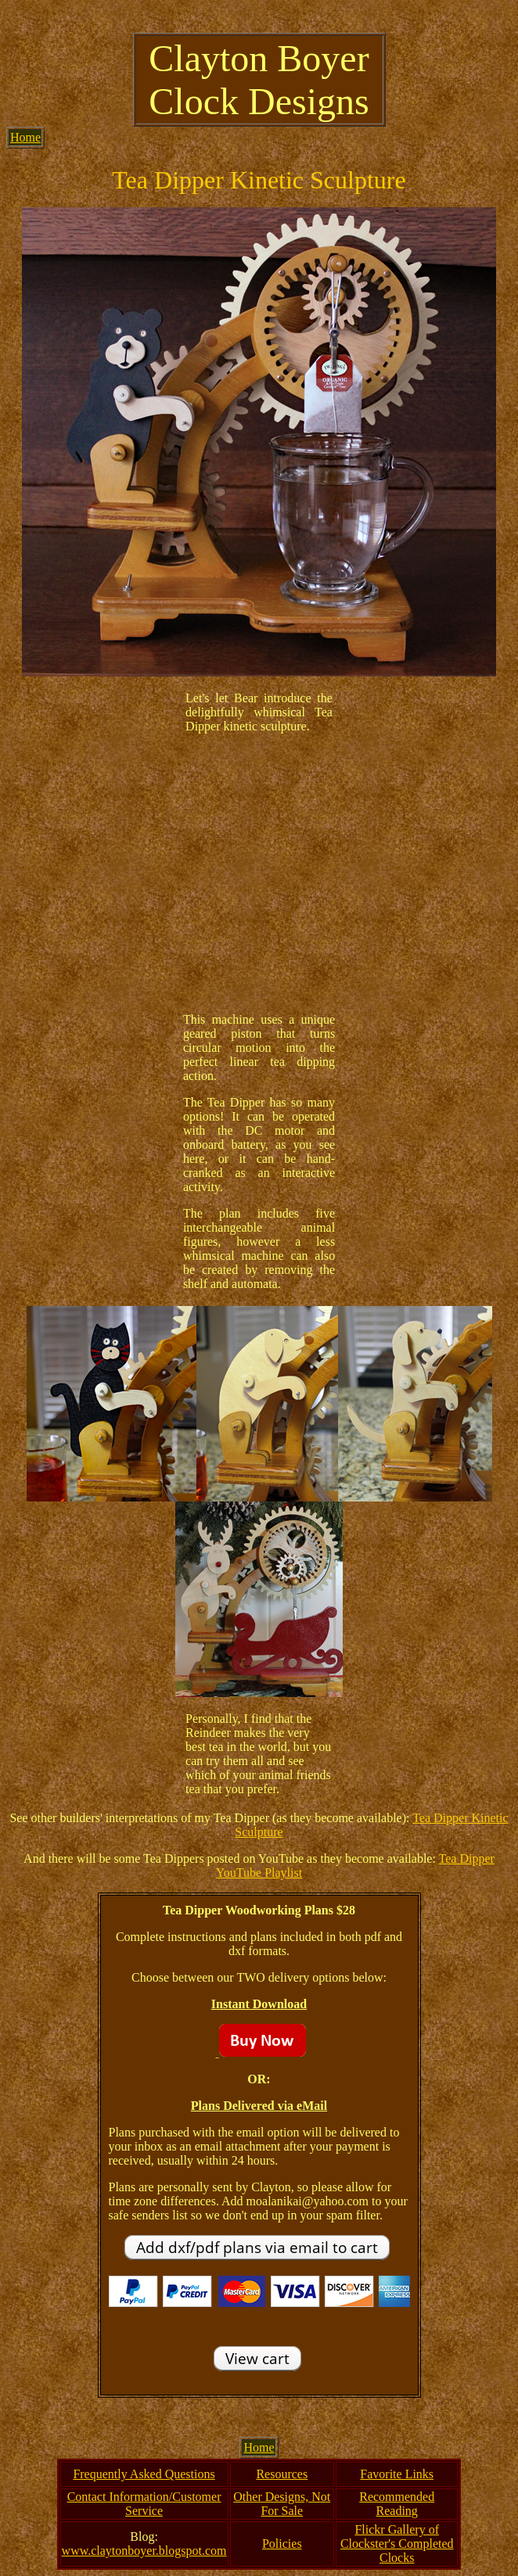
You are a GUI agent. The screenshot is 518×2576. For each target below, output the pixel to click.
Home (25, 137)
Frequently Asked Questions (143, 2474)
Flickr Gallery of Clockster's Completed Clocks (397, 2543)
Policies (282, 2543)
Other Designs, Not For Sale (281, 2503)
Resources (282, 2474)
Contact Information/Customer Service (144, 2503)
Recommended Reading (396, 2503)
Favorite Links (396, 2474)
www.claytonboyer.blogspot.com (144, 2550)
